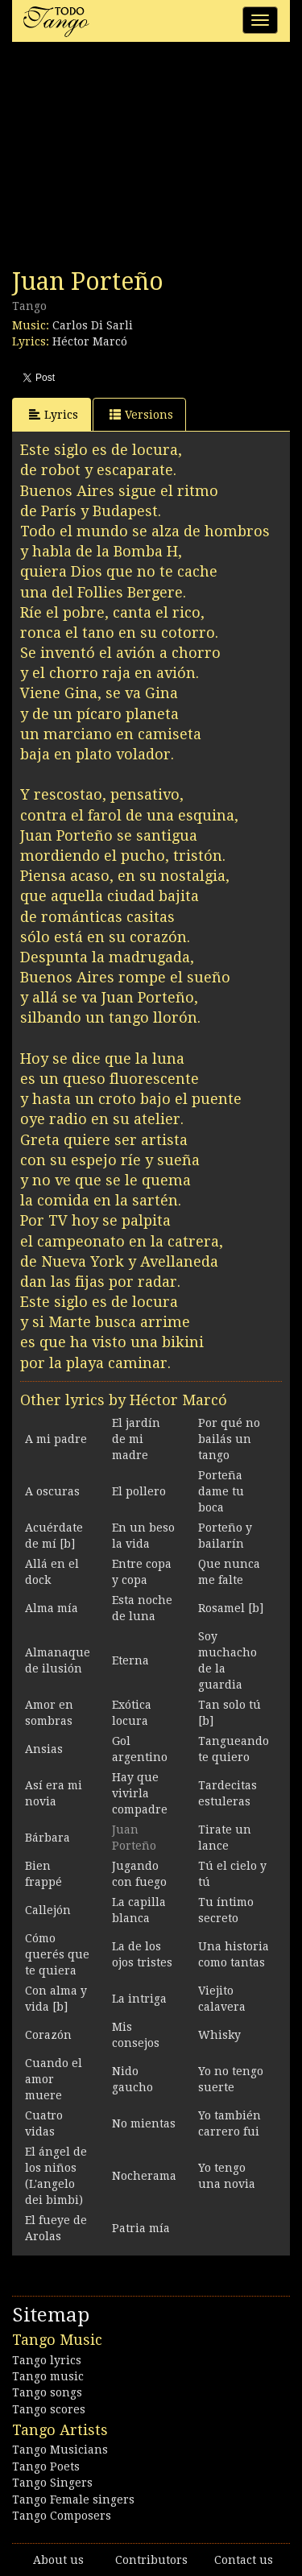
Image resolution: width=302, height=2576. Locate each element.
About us (58, 2559)
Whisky (219, 2034)
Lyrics (53, 414)
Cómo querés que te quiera (57, 1954)
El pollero (139, 1491)
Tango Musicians (60, 2449)
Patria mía (141, 2228)
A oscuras (52, 1491)
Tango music (48, 2376)
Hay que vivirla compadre (140, 1793)
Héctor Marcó (89, 341)
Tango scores (48, 2409)
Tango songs (47, 2392)
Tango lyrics (46, 2360)
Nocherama (144, 2175)
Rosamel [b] (230, 1608)
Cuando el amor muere (53, 2079)
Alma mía (51, 1608)
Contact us (243, 2559)
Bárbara (47, 1837)
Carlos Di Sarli (92, 325)
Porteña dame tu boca (221, 1491)
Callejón (48, 1910)
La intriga (139, 1998)
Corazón (48, 2034)
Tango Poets (46, 2466)
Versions (141, 414)
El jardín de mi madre (136, 1439)
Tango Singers (52, 2482)
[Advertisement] (133, 159)
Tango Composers (61, 2515)
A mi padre (56, 1439)
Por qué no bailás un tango (229, 1439)
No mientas (144, 2123)
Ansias (44, 1749)
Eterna (130, 1660)
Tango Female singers (73, 2499)
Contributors (151, 2559)
